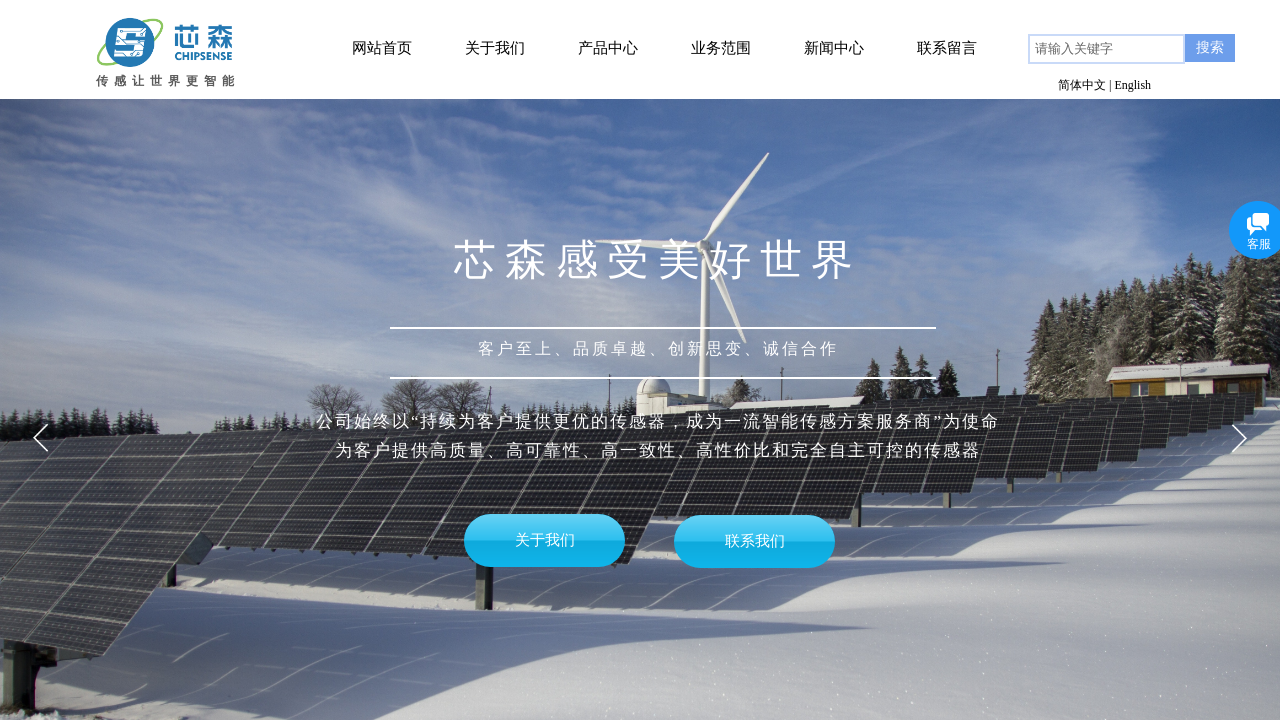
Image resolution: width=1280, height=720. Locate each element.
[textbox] (1106, 49)
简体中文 (1082, 85)
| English (1130, 85)
